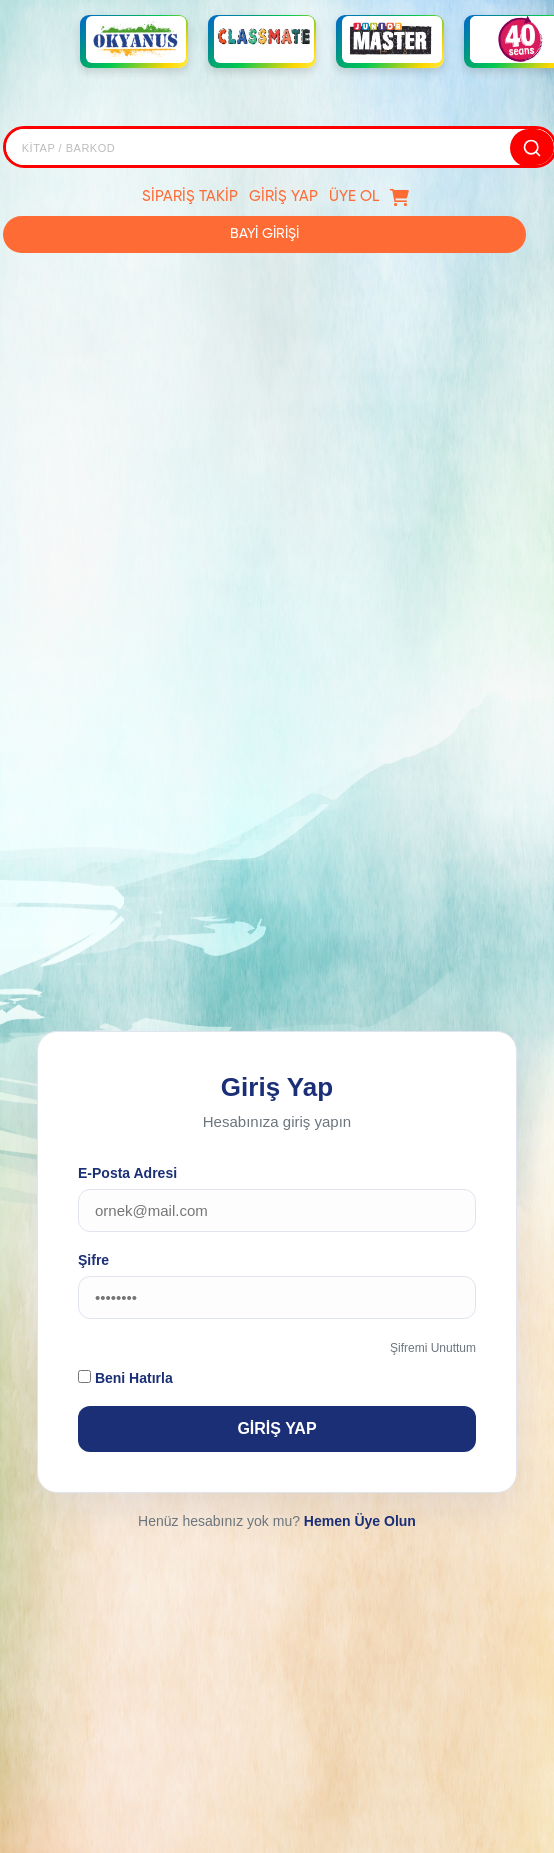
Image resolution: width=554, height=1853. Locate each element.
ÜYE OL (354, 196)
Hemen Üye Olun (360, 1521)
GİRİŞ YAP (283, 196)
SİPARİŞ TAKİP (190, 196)
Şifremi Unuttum (433, 1348)
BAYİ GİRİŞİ (264, 234)
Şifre (93, 1260)
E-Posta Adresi (127, 1173)
